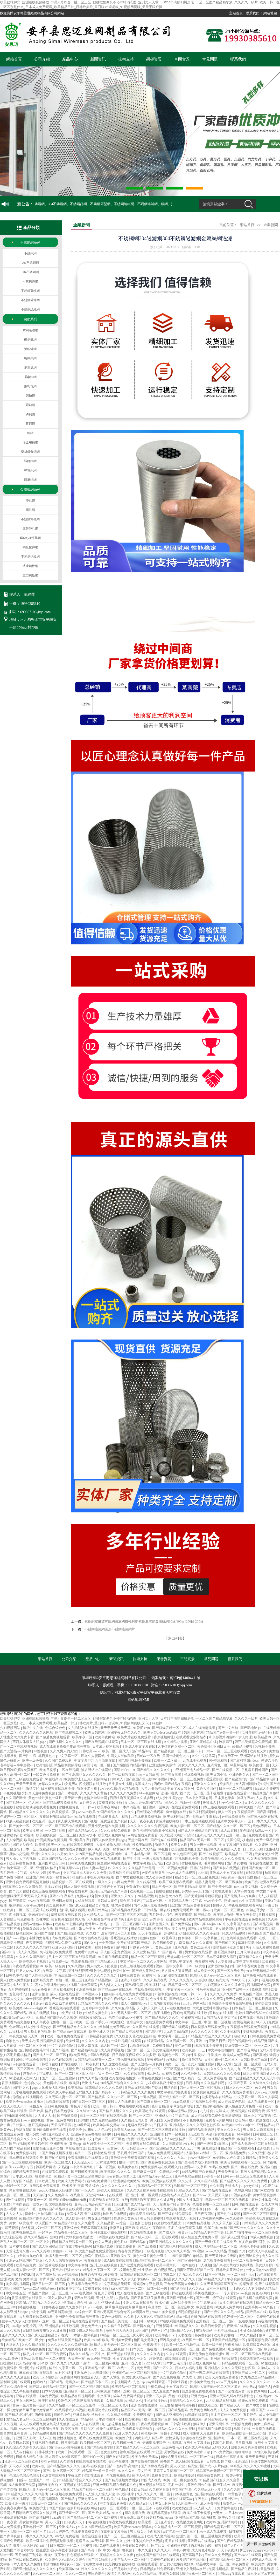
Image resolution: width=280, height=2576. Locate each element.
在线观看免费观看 (185, 1807)
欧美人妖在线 (88, 2045)
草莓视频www (69, 1868)
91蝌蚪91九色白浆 (98, 2130)
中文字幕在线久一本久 (130, 2359)
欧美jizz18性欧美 (97, 2340)
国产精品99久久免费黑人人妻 (219, 1849)
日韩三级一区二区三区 (185, 1985)
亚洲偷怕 (157, 2134)
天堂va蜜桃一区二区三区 (186, 1957)
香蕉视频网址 (163, 1737)
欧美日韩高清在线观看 (164, 2513)
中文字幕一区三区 (181, 1989)
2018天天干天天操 (245, 1980)
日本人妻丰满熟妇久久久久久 (104, 1868)
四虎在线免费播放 (72, 1849)
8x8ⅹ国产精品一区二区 (127, 2288)
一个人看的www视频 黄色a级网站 (245, 2293)
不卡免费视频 (193, 2120)
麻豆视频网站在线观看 (114, 1863)
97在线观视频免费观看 (176, 2321)
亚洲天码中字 (219, 2424)
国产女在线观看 (118, 2457)
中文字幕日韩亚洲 (181, 1788)
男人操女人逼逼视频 (176, 1971)
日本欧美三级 (45, 2181)
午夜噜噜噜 (158, 2228)
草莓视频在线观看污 (66, 1915)
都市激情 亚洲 (105, 2153)
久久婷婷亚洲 (146, 1882)
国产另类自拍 (22, 1845)
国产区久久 (21, 2088)
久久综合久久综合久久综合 (26, 2447)
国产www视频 (16, 1938)
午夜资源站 (17, 2036)
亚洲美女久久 (268, 2158)
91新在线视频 (85, 1816)
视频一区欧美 (190, 1802)
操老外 (30, 2214)
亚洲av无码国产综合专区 (112, 2312)
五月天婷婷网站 (195, 2003)
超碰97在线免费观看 (31, 2059)
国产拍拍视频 (55, 2158)
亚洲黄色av (120, 2373)
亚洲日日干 (222, 1746)
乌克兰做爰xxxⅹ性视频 (125, 2017)
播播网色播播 (185, 2405)
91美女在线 (177, 1929)
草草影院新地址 (250, 1943)
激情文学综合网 (95, 1798)
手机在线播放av (206, 2293)
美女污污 (144, 2471)
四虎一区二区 (175, 2064)
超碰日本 (82, 2541)
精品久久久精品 (144, 1849)
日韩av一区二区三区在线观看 (226, 1751)
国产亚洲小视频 (189, 2260)
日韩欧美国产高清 (250, 1807)
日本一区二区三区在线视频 (141, 1742)
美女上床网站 (26, 2401)
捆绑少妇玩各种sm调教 (26, 1905)
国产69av (199, 2195)
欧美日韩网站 (95, 1732)
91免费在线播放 (71, 2013)
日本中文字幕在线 (246, 1961)
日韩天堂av (239, 2419)
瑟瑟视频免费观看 (207, 2092)
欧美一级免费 (32, 1760)
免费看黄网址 (161, 2475)
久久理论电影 (192, 2377)
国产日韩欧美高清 (85, 2172)
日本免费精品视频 (197, 2223)
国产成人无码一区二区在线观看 (255, 2144)
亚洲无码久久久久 (210, 1835)
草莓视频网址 (75, 2148)
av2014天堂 (153, 2363)
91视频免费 (170, 2073)
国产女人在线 (19, 1891)
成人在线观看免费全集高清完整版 (65, 1746)
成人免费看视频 (112, 2050)
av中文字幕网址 (251, 1901)
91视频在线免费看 (222, 2139)
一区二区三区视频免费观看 (211, 2536)
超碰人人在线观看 (121, 2102)
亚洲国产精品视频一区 (102, 1980)
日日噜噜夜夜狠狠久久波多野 (132, 1798)
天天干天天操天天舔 (115, 1728)
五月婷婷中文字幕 (14, 1873)
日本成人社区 (22, 2176)
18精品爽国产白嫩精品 (199, 2172)
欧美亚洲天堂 (99, 2031)
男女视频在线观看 (199, 1952)
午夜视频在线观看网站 (245, 1905)
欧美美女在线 (128, 2167)
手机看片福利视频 (101, 1877)
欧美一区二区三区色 (229, 1910)
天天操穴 (28, 2041)
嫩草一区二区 (269, 2335)
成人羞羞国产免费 (166, 2391)
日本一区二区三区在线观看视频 (72, 1957)
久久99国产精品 (206, 2181)
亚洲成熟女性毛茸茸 (34, 2050)
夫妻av (183, 2232)
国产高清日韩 (266, 1812)
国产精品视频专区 (100, 2447)
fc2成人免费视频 (267, 1788)
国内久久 (171, 1802)
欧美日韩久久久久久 (252, 2139)
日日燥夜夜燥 (89, 2064)
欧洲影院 (173, 1863)
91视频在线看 (140, 2045)
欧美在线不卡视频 (33, 1961)
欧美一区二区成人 (116, 1751)
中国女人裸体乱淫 (121, 1756)
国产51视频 (60, 2050)
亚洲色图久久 (239, 1774)
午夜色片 (202, 2499)
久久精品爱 (106, 2223)
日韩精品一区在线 (157, 1910)
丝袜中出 (43, 1919)
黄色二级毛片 (200, 1947)
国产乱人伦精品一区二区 (48, 2387)
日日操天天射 (253, 1849)
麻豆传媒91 (210, 2148)
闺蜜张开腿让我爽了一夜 (195, 2270)
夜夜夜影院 (184, 1915)
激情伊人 (162, 1845)
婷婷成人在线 (261, 2559)
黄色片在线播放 (168, 1821)
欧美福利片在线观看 (124, 1873)
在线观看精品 (154, 2041)
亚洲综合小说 (58, 2134)
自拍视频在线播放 (51, 2214)
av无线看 (97, 2541)
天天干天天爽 (26, 1784)
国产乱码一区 (16, 1802)
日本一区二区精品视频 (236, 1788)
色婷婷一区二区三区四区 (19, 1816)
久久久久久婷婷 (76, 1859)
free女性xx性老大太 (122, 2176)
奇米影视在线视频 (131, 2059)
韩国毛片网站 (194, 1732)
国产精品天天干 (232, 2405)
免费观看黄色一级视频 (257, 2359)
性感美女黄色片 (97, 2013)
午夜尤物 (75, 2475)
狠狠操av (78, 1877)
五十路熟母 (60, 1999)
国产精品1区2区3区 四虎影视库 (28, 2415)
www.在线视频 (39, 1901)
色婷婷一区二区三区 (113, 1929)
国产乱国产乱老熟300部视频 (147, 1779)
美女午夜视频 (118, 2461)
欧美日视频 (48, 1770)
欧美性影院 (44, 1765)
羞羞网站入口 (19, 1994)
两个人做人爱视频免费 (151, 1905)
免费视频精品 (162, 2045)
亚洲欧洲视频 (86, 1989)
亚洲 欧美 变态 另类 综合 (145, 1919)
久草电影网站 (46, 2274)
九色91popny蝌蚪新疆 (149, 2382)
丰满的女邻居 (39, 1938)
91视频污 (149, 1975)
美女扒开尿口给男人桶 (68, 1919)
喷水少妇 (162, 2302)
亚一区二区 (262, 2045)
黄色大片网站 (206, 1788)
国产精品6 (68, 2499)
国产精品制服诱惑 (209, 2106)
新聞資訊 (98, 59)
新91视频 (102, 1896)
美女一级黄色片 (58, 1877)
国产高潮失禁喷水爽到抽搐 (198, 2162)
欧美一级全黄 (55, 1966)
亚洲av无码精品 (64, 1947)
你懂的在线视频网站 (28, 2097)
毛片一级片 (177, 2485)
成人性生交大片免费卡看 (244, 2106)
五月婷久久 (88, 1802)
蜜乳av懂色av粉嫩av (38, 1924)
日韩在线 (102, 2069)
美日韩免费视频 (56, 2106)
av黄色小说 (116, 2148)
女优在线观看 (85, 1901)
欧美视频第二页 (64, 1812)
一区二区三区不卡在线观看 (65, 1826)
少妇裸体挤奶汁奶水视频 (165, 2083)
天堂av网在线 (138, 1840)
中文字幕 (104, 2396)
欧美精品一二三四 (239, 1854)
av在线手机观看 (195, 1760)
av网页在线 (141, 2312)
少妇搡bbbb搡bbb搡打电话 (259, 2330)
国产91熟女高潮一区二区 (62, 2471)
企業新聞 (270, 225)
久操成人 (264, 2368)
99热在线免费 (219, 2167)
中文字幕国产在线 (237, 1924)
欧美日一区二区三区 (46, 2503)
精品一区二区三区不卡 (29, 2531)
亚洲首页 (167, 2522)
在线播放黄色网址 (211, 2475)
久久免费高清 (58, 2195)
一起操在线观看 (264, 2429)
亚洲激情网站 (227, 2522)
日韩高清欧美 (180, 2424)
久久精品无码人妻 (135, 2120)
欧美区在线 (47, 2401)
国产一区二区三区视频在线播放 (162, 2130)
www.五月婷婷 (227, 2382)
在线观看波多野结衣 (191, 1737)
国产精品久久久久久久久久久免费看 (196, 1999)
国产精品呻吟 (141, 1751)
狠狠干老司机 (87, 1788)
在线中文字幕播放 (197, 2443)
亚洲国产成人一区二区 (249, 2373)
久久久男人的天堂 (64, 1751)
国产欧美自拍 (48, 2485)
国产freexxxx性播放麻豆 (66, 2447)
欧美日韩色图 (37, 2144)
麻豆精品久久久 (251, 1957)
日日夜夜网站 (204, 2214)
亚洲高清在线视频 (144, 2405)
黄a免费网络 (78, 2055)
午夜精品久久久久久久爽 (115, 2555)
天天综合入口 (84, 2162)
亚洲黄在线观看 (54, 2475)
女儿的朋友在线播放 (83, 1728)
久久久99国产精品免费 (85, 1854)
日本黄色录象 (224, 1798)
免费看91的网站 (116, 1947)
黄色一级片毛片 (261, 2419)
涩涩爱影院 (214, 1779)
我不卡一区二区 (110, 2073)
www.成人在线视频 (181, 1873)
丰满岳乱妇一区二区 (69, 1975)
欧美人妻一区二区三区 (187, 1826)
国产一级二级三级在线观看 (216, 2298)
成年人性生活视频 (39, 1975)
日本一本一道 (215, 2209)
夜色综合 (246, 1831)
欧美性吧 (117, 2022)
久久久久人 (162, 2550)
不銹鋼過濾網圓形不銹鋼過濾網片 (110, 1629)
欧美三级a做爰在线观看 (262, 1882)
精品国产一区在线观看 (238, 2148)
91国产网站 (235, 2232)
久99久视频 (76, 1966)
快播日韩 (116, 2228)
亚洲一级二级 (236, 1835)
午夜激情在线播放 (237, 2326)
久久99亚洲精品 (123, 2008)
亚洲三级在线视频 (104, 2265)
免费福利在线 (227, 2508)
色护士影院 (143, 2223)
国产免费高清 (181, 1924)
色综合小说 (33, 2083)
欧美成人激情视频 (160, 2536)
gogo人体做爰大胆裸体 (49, 2088)
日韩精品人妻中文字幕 (185, 1901)
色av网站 (15, 2027)
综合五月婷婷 (130, 1901)
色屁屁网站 (243, 2190)
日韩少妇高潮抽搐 (230, 2457)
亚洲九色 (181, 1947)
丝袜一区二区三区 (56, 2321)
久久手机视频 (230, 2031)
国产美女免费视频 (167, 2377)
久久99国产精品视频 (15, 2148)
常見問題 (210, 59)
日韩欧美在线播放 (81, 1863)
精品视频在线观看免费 (256, 2298)
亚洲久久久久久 (206, 1784)
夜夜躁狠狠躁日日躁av (56, 1816)
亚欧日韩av (139, 2489)
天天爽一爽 (73, 1798)
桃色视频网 (24, 1933)
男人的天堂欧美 (70, 1821)
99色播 (163, 1849)
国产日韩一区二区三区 (89, 2102)
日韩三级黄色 (130, 1975)
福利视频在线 (135, 2513)
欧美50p (54, 1873)
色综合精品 (159, 2106)
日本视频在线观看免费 (58, 1788)
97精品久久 (133, 2401)
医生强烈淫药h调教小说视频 (154, 1831)
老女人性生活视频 (201, 2064)
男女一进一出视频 (204, 1845)
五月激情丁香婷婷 (257, 2069)
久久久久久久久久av (255, 2382)
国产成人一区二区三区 (50, 2055)
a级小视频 (39, 2312)
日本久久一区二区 (240, 2088)
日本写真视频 (52, 2391)
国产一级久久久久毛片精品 (224, 2312)
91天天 (261, 2022)
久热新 (63, 2167)
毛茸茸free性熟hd (98, 1924)
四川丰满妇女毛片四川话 (25, 2326)
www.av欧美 (87, 1812)
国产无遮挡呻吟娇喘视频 (203, 1896)
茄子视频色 (162, 2013)
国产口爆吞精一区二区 (169, 1728)
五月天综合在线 (249, 1952)
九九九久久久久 (191, 2274)
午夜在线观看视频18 (28, 1966)
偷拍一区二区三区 (69, 1980)
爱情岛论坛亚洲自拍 (228, 1947)
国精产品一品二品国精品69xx (34, 2288)
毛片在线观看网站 (85, 2321)
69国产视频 (56, 2508)
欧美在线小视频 (252, 2017)
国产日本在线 (68, 1793)
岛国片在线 (242, 2429)
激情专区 (32, 1788)
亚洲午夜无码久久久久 (124, 1732)
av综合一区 (212, 2176)
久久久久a (134, 2190)
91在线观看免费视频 (146, 1816)
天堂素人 (13, 2345)
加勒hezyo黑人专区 (19, 2167)
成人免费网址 (210, 2503)
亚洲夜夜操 (59, 2144)
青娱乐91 (140, 2284)
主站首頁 (236, 13)
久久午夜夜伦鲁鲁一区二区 (53, 2022)
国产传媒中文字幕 (89, 2564)
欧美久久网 (179, 1845)
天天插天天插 (61, 2125)
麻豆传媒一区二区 (97, 1765)
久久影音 (216, 2186)
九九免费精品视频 (105, 2120)
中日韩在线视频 (24, 2307)
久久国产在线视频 (146, 2027)
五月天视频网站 (95, 1779)
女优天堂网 (270, 2204)
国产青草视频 (10, 2536)
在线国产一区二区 (196, 2340)
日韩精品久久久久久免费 (222, 2073)
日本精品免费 (103, 2246)
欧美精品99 (263, 1737)
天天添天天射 (19, 2466)
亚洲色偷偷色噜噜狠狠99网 (91, 2134)
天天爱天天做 (228, 2172)
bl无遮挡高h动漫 (176, 2031)
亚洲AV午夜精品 (62, 1896)
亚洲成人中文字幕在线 (139, 1746)
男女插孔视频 (63, 1989)
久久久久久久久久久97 (118, 2186)
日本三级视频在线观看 (218, 1807)
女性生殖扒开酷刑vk (257, 1732)
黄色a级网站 (262, 1826)
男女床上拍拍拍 (100, 2218)
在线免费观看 (125, 2246)
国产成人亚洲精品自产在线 (198, 1831)
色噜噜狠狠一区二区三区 (211, 2204)
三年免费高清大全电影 (181, 2284)
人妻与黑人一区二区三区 (129, 2559)
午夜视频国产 (244, 1812)
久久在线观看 (134, 2073)
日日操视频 (267, 1915)
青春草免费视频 (130, 2251)
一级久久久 (103, 1882)
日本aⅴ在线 (53, 1887)
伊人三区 (35, 1802)
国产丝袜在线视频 (226, 1868)
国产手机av (100, 2022)
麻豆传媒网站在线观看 (36, 2373)
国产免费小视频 (12, 1877)
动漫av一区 (263, 1831)
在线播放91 (265, 2396)
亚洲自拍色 (40, 1994)
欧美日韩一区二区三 (95, 2443)
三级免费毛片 (172, 2447)
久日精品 (249, 2158)
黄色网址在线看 (55, 2083)
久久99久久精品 (178, 2251)
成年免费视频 (62, 1938)
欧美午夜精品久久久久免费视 (223, 1859)
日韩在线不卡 (228, 1756)
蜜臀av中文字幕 (181, 1961)
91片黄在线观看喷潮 (113, 1957)
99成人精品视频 (18, 1821)
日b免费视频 (11, 1793)
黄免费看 (144, 2368)
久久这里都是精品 (115, 2064)
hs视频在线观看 (24, 2064)
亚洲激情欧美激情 (163, 1765)
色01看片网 (82, 2125)
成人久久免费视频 (164, 2209)
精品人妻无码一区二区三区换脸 (219, 1882)
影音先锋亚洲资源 (14, 2433)
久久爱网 (262, 1845)
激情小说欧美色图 (251, 1966)
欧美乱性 (227, 1784)
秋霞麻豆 (226, 1742)
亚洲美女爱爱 (121, 2340)
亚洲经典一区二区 (78, 2391)
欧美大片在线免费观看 (134, 1737)
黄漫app (75, 2144)
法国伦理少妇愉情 (240, 1840)
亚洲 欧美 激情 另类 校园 (19, 2279)
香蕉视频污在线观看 (253, 1929)
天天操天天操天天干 (86, 1999)
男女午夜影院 (246, 1915)
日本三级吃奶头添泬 (221, 1957)
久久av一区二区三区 (122, 2097)
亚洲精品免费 (43, 1980)
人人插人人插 (44, 2116)
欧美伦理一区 (259, 1765)
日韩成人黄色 (107, 1901)
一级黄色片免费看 (46, 1774)
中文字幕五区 (16, 2293)
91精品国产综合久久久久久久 (210, 2036)
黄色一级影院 (111, 2316)
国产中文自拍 (228, 1728)
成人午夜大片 (22, 1985)
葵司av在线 (49, 2461)
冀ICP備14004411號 (185, 1678)
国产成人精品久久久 (83, 1831)
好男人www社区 (28, 1971)
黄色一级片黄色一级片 (45, 1798)
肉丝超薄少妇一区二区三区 (103, 2144)
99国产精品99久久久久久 (152, 1770)
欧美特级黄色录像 (23, 1863)
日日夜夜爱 (9, 2522)
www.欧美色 (9, 2359)
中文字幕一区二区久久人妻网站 (82, 1756)
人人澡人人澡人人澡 (100, 2494)
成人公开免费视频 (159, 1877)
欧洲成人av (90, 2083)
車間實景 (182, 59)
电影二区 (170, 2274)
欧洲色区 (65, 2401)
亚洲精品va (266, 2125)
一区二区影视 (55, 1831)
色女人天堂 (103, 2242)
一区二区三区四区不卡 (130, 1924)
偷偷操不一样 (188, 1938)
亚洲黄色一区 (217, 1765)
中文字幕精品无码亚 (148, 1863)
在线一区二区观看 (113, 2508)
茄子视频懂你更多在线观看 (227, 1793)
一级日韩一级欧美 (144, 2321)
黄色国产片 (237, 2251)
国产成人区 (168, 2232)
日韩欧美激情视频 (107, 2391)
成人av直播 (229, 1831)
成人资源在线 (259, 2120)
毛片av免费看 (41, 1989)
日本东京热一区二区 (226, 2415)
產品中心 (70, 59)
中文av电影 (112, 2550)
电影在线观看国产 (242, 2349)
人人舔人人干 (204, 2508)
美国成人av (143, 1784)
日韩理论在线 (48, 2064)
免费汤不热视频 (138, 1887)
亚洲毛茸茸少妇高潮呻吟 (109, 2232)
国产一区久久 (84, 2190)
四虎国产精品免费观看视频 (190, 1905)
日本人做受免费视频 (79, 1887)
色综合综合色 (55, 1728)
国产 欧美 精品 (40, 2111)
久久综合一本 (86, 2111)
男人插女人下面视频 (21, 1859)
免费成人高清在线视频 (84, 2214)
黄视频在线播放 (111, 1802)
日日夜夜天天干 (74, 2522)
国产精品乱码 (177, 2410)
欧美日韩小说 (216, 1774)
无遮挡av (72, 2382)
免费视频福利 (26, 2153)
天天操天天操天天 (151, 2008)
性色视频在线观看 (81, 2555)
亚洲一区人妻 (131, 2363)
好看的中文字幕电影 (38, 2073)
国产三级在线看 (158, 2293)
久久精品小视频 (176, 1742)
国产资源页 (18, 1901)
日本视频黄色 (183, 2494)
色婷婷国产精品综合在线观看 (257, 2013)
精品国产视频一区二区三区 (155, 2260)
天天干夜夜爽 (227, 2550)
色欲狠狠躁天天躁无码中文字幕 (24, 1896)
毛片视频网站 (214, 1863)
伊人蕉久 (94, 1849)
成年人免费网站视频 (128, 2396)
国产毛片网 (132, 1859)
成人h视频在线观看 (65, 1994)
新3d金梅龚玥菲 (99, 2181)
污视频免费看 (265, 1746)
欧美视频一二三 (142, 1891)
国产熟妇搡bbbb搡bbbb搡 (68, 2200)
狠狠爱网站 (204, 2330)
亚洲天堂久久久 (127, 2433)
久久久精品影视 (213, 2083)
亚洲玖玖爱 (81, 2415)
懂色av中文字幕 (191, 2209)
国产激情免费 (67, 2116)
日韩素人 (117, 1779)
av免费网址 (107, 1943)
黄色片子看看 (80, 2106)
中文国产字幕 (266, 1891)
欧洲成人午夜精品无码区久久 (70, 2092)
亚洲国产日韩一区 (236, 1989)
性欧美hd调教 (142, 1845)
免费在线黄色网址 (136, 2545)
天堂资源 (224, 1961)
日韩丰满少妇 (45, 2452)
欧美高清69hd (69, 2569)
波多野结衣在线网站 (96, 1770)
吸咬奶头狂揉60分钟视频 (99, 2274)
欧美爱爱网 (205, 2307)
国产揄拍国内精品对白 (130, 1765)
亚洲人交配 (105, 2298)
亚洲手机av (253, 2307)
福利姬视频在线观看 (158, 2190)
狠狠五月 (36, 2106)
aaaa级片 (58, 2517)
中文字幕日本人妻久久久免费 (85, 1873)
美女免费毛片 (56, 1905)
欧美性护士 (73, 1779)
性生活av (145, 2270)
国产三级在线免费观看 (26, 1779)
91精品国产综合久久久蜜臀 (98, 2003)
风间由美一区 (188, 2503)
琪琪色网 (171, 2088)
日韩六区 (87, 2429)
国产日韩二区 (225, 1943)
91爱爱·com (142, 1728)
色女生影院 (159, 1999)
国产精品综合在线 (71, 1933)
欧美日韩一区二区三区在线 (105, 2209)
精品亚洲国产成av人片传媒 (208, 2466)
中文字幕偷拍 (78, 2265)
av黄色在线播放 (154, 1873)
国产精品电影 (98, 2279)
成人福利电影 (22, 2452)
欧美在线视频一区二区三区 (56, 1835)
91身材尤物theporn (160, 2517)
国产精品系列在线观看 (115, 1989)
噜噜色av (13, 2041)
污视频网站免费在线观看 (63, 1943)
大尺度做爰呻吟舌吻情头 (106, 1919)
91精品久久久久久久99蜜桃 (175, 2429)
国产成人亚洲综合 (146, 1971)
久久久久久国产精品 (31, 1957)
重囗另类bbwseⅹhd (189, 1891)
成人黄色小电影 (203, 2550)
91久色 (260, 2088)
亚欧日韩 (57, 2237)
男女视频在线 (197, 2359)
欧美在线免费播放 (145, 2457)
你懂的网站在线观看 (105, 1859)
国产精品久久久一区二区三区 (228, 1826)
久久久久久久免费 (123, 1793)
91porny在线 (250, 2186)
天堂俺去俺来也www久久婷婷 (221, 2218)
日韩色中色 (14, 1975)
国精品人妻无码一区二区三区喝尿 (215, 1975)
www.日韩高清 (148, 1774)
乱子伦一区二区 (231, 1802)
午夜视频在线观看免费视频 (245, 1919)
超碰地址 (171, 1933)
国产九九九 (59, 2363)
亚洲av (38, 2003)
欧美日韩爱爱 (163, 1943)
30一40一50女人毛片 (242, 2209)
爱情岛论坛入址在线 (38, 1929)
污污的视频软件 (240, 2041)
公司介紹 (42, 59)
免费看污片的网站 (219, 2120)
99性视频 (41, 1751)
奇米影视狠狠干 (38, 1999)
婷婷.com (230, 1901)
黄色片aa (121, 2242)
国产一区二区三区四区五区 (75, 2073)
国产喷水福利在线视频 (91, 1938)
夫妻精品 (122, 2298)
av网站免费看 (124, 1882)
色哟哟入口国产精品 (48, 2382)
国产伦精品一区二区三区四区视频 (92, 2517)
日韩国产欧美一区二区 (259, 1868)
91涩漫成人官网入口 (24, 2078)
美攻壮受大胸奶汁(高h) (177, 1835)
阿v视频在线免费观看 (56, 1952)
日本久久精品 (88, 2078)
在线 (103, 2078)
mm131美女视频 (246, 1887)
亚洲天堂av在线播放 (138, 2302)
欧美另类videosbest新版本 (162, 1732)
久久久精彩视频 (265, 2326)
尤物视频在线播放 (80, 2237)
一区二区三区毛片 (241, 2274)
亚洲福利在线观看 (209, 2494)
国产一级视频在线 (122, 1774)
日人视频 (204, 2265)
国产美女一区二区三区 (26, 1826)
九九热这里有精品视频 (258, 2377)
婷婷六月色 (270, 1760)
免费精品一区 (169, 2172)
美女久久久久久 (229, 2130)
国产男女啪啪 (171, 1774)
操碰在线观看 (182, 2293)
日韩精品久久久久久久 (131, 2134)
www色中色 (213, 1901)
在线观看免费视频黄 (44, 2186)
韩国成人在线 (151, 2480)
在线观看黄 (254, 1873)
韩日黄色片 (47, 1756)
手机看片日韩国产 (255, 1770)
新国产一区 (28, 2209)
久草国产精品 (22, 2181)
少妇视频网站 (10, 1728)
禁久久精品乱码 (36, 2237)
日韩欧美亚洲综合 (230, 2270)
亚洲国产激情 (44, 1933)
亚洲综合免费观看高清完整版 (28, 1882)
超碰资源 (246, 2284)
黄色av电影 (183, 2045)
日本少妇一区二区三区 (221, 2059)
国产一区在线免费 (230, 1971)
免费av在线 (84, 1896)
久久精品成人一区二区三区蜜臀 (72, 2405)
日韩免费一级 (58, 1961)
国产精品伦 (203, 1915)
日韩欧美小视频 (12, 1943)
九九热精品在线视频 (221, 2401)
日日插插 (192, 2083)
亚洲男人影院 (26, 2438)
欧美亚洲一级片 (44, 1821)
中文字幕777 (84, 1760)
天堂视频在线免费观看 (29, 2092)
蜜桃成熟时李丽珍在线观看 (186, 2438)
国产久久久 (115, 2541)
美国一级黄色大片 (176, 1756)
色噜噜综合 (244, 2452)
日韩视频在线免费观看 (157, 2569)
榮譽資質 (154, 59)
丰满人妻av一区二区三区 (64, 2256)
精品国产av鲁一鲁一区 (223, 1732)
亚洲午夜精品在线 (203, 1742)
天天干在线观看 (150, 1933)
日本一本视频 (216, 2288)
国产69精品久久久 (211, 2279)
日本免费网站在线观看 (260, 1975)
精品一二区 (83, 2153)
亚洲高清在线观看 (224, 2359)
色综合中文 (135, 2022)
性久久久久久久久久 (15, 2003)
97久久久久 (127, 2471)
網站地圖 (270, 13)
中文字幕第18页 (205, 2302)
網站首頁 (14, 59)
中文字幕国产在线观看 (236, 1845)
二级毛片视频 (154, 2251)
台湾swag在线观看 (232, 2573)
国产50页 (158, 2545)
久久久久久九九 (181, 1980)
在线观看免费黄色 (85, 2531)
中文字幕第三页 (212, 1938)
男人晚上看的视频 (38, 2031)
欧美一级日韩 (103, 2106)
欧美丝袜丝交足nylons (109, 2125)
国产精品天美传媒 (26, 2172)
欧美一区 (54, 1845)
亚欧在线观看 (26, 2396)
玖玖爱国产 (44, 2223)
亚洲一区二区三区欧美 (22, 2461)
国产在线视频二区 (69, 1732)
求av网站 (154, 2073)
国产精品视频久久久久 (162, 2017)
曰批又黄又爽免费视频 (248, 2447)
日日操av (88, 1807)
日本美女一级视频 (144, 2349)
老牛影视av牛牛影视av (17, 1765)
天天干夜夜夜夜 (142, 1821)
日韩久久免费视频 (218, 2555)
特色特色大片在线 (169, 1896)
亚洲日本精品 (46, 1868)
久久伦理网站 (191, 2073)
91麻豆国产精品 (50, 1859)
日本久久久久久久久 (260, 1802)
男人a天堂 (225, 2064)
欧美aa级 (38, 2466)
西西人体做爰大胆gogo (29, 1742)
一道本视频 (148, 2097)
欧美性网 (160, 1929)
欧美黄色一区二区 (172, 2055)
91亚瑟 (157, 2452)
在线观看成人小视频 (113, 1816)
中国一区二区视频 (218, 2022)
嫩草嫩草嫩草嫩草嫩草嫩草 (125, 2307)
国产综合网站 (247, 2050)
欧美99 (211, 2522)
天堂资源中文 (106, 2162)
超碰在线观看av (140, 2125)
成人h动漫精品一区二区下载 (185, 2139)
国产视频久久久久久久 (65, 1742)
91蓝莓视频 (239, 1765)
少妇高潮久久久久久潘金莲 (22, 1887)
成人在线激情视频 (202, 1728)
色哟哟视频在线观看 (241, 1938)
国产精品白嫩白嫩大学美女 (75, 1929)
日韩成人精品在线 (30, 2457)
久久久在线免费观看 (115, 1831)
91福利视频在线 (167, 1994)
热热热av (249, 2387)
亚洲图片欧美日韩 (52, 1863)
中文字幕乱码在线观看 (174, 2092)
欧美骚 (40, 1845)
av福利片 (15, 2031)
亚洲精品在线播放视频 (62, 2326)
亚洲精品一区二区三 (211, 2321)
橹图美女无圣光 (146, 2340)
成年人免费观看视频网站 (165, 2153)
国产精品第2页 (236, 1779)
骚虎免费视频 (194, 1774)
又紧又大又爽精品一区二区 (173, 2471)
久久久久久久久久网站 (36, 1732)
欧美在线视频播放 (43, 2013)
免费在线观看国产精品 (134, 1943)
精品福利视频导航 (68, 1765)
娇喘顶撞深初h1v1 (93, 2017)
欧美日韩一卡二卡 (194, 1994)
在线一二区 (268, 1938)
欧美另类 (76, 2130)
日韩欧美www (90, 1751)
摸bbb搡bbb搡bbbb (207, 1924)
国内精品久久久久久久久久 (29, 1812)
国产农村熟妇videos (245, 1760)
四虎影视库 (18, 1915)
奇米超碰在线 (176, 1812)
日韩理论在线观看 (150, 1812)
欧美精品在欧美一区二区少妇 (24, 2340)
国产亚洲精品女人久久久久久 (84, 1774)
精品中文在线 (33, 1728)
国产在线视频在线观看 (102, 1742)
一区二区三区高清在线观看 (36, 1910)
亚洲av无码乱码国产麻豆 (109, 1891)
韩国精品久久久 (187, 2326)
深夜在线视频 (84, 2298)
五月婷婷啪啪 (18, 1989)
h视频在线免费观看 (83, 1985)
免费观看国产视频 (114, 1821)
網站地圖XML (139, 1700)
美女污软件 (87, 1835)
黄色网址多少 (249, 2256)
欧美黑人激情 (223, 1915)
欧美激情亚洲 (182, 2508)
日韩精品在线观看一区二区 (95, 2059)
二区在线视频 (69, 1770)
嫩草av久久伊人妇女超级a (58, 1784)
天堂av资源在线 (153, 1788)
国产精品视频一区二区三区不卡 (178, 1751)
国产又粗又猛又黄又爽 (147, 2298)
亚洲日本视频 (62, 1901)
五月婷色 (250, 2415)
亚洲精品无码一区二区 (155, 2176)
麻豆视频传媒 (224, 1952)
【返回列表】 (175, 1638)
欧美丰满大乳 (166, 2265)
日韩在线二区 (263, 2134)
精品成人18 (109, 1961)
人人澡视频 (14, 1840)
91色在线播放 (267, 2274)
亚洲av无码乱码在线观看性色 (232, 2396)
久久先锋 (185, 2181)
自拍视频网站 (164, 2270)
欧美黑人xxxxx (125, 2130)
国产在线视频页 (211, 1854)
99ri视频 (198, 2251)
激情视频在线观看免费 (248, 2111)
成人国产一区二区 (114, 2045)
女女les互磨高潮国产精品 (143, 1802)
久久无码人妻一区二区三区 (131, 2013)
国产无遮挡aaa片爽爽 (16, 1751)
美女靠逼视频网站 (166, 2050)
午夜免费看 (241, 2564)
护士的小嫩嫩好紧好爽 (257, 2550)
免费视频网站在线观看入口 (88, 2158)
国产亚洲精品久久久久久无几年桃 (254, 2078)
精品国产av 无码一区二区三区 (202, 1840)
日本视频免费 (19, 2246)
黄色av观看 (164, 1947)
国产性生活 (28, 1756)
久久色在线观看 (60, 2059)
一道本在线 (187, 2265)
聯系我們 (252, 13)
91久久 (117, 2513)
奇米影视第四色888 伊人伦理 (231, 1737)
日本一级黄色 (195, 1966)
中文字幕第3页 (177, 2387)
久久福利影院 (159, 2489)
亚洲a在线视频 (93, 2466)
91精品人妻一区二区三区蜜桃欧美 (80, 2176)
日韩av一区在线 (149, 1756)
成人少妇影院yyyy (170, 1798)
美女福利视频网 (18, 2284)
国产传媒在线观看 (164, 1840)
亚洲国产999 (35, 1877)
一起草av (45, 2232)
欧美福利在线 (173, 1816)
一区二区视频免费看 (172, 1868)
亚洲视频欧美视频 (50, 2041)
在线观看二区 (119, 2195)
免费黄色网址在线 (204, 2410)
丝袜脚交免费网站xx (114, 2027)
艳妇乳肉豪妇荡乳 (72, 1910)
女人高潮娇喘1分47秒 (251, 1784)
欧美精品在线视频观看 (205, 1919)
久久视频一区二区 (180, 2041)
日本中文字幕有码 (199, 1798)
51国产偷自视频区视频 (55, 2153)
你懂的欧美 (262, 2452)
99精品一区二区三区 (115, 2335)
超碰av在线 (170, 1793)
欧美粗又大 (258, 1751)
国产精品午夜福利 (178, 1784)
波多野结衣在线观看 (104, 2200)
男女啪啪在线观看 (23, 2190)
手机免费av (156, 2387)
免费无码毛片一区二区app (192, 1910)
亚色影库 (156, 2284)
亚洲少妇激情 (131, 1980)
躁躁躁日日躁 (175, 2359)
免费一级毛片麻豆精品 (144, 2139)
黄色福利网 (149, 2433)
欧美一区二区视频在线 (183, 2345)
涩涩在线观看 (99, 2055)
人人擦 (261, 1798)
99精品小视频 (242, 1746)
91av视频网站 (149, 1793)
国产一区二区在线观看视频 (22, 2162)
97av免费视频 (223, 2452)
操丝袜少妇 (38, 1873)
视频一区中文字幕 (170, 1966)
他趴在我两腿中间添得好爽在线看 (41, 2130)
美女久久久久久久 (192, 1765)
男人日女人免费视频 (15, 1980)
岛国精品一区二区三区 (154, 2186)
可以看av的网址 (154, 1901)
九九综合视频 (12, 2237)
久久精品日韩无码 (142, 1868)
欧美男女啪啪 (224, 2335)
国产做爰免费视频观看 (53, 1737)
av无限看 (166, 2405)
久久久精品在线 (155, 1980)
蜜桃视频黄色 (69, 1807)
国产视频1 (91, 1821)
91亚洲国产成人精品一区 (192, 1770)
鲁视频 (127, 2550)
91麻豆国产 (257, 2410)
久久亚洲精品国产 (147, 1952)
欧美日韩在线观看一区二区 (241, 2162)
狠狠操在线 (164, 1891)
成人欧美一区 (204, 1971)
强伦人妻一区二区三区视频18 (202, 2088)
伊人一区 (225, 1812)
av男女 (62, 1854)
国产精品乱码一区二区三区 (224, 2527)
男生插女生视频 (120, 1784)
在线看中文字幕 (54, 1971)
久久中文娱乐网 (204, 1756)
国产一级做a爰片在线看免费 (216, 2242)
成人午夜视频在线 (26, 2391)
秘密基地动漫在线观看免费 (36, 1807)
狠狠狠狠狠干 (149, 1938)
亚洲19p (201, 2041)
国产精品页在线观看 (126, 1910)
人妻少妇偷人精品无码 (113, 1845)
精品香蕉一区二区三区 (71, 2232)
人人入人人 (14, 2214)
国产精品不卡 (105, 2092)
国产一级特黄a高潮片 (213, 2144)
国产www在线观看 (248, 2555)
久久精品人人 (93, 1915)
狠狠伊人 (200, 2424)
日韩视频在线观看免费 (215, 2429)
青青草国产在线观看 (55, 2279)
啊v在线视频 (218, 1760)
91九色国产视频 (185, 1854)
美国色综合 (97, 2573)
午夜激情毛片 (78, 1891)
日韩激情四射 (177, 2382)
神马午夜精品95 (208, 1989)
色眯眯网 (27, 2274)
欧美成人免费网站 (112, 1835)
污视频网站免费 (187, 1859)
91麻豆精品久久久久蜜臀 (194, 1943)
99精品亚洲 (145, 1896)
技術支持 (126, 59)
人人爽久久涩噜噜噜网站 (155, 2316)
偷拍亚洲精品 (192, 2059)
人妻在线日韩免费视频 (17, 1919)
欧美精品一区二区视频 (49, 2359)
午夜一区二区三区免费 (187, 1779)
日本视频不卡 (91, 1994)
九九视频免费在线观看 (76, 2069)
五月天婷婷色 (58, 2531)
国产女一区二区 (192, 1793)
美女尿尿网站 (137, 2209)
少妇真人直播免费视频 (39, 1793)
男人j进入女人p (111, 1985)
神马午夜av (246, 1798)
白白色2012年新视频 (60, 2003)
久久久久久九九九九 (102, 1975)
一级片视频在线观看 (157, 1859)
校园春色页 (44, 2176)
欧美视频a (75, 2088)
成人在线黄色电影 (232, 2102)
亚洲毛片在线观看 (33, 2368)
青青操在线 (69, 2064)
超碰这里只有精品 (143, 2214)
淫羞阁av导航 (26, 2302)
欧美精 (29, 1840)
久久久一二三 (75, 2573)
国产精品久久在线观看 (65, 2349)
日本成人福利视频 (106, 1746)
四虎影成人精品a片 (136, 2377)
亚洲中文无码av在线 (191, 2569)
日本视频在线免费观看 (112, 2237)
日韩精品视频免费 (100, 2036)
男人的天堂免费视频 (115, 1952)
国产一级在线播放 (242, 2321)
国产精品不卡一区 (95, 2382)
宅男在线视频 (175, 2541)
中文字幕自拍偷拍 (62, 2045)
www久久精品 (110, 1788)
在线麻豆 (77, 2195)
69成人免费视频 (262, 2237)
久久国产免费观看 (59, 1760)
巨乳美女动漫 (170, 2340)
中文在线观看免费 (113, 2503)
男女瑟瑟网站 (225, 1929)
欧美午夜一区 (82, 1737)
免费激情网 (260, 1989)
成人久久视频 (27, 1952)
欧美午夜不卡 (165, 2335)
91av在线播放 (68, 2274)
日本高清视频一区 (133, 1807)
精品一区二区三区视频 (148, 1957)
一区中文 (43, 2242)
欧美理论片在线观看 (150, 2111)
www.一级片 (28, 2429)
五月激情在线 (105, 1760)
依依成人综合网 (75, 2302)
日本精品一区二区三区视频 (151, 1854)
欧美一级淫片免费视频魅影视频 (50, 2541)
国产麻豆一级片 (145, 2172)
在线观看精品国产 (85, 1961)
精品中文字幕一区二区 (100, 2270)
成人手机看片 (142, 2335)
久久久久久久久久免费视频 (148, 1826)
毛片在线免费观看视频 (135, 1994)
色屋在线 (7, 1807)
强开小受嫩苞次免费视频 (253, 1742)
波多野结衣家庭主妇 (176, 2195)
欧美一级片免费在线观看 (66, 2036)
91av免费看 (182, 2102)
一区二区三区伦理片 (113, 2405)
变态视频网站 (120, 2382)
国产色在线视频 (229, 2214)
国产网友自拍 (264, 2190)
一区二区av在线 (202, 2457)
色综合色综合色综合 (24, 2475)
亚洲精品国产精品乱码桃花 (195, 2517)
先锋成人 (210, 1802)
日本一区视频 (175, 2134)
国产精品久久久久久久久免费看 (244, 2181)
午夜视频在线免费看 (83, 2284)
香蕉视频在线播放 (124, 1938)
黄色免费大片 (91, 2326)
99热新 (203, 1873)
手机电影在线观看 (45, 2443)
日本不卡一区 (162, 1887)
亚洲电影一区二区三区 (40, 2527)
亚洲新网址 (164, 2326)
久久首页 (67, 2461)
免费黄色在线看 (268, 2316)
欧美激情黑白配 (183, 1849)
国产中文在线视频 (130, 1877)
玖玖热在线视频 (221, 2013)
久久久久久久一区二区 (154, 2494)
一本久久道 (143, 2550)
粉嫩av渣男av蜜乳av (182, 2111)
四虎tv (158, 1784)
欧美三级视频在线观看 (176, 1882)
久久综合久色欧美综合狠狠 (136, 2036)
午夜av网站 (181, 2550)
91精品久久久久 (188, 2190)
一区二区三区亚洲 (33, 2045)
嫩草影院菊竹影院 (145, 2461)
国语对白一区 (93, 2457)
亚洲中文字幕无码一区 (235, 1821)
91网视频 (244, 2134)
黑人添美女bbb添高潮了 (63, 2457)
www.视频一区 (201, 2158)
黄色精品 (254, 1933)
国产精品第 (153, 2031)
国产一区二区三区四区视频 (127, 1915)
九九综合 (207, 2111)
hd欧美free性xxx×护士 (18, 2017)
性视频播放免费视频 (52, 1840)
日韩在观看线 (200, 1868)
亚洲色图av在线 (199, 2485)
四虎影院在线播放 (93, 1784)
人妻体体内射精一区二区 (176, 1746)
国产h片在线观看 (201, 1929)
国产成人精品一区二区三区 (179, 2097)
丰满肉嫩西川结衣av (28, 2204)
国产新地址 (249, 1728)
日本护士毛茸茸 (175, 2363)
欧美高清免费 (26, 2265)
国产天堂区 (112, 2377)
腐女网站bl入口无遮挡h (119, 1933)
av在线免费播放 (234, 1816)
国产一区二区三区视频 (59, 2078)
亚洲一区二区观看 (248, 2064)
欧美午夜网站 (105, 1737)
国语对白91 (122, 1770)
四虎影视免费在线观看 (199, 2391)
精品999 (87, 2419)
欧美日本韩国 (33, 1831)
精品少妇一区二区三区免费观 (197, 1877)
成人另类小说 (36, 2134)
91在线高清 (54, 1779)
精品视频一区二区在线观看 (72, 1882)
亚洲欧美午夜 (79, 1840)
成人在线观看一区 (261, 2102)
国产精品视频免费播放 (135, 1760)
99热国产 (142, 2330)
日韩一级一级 (157, 2288)
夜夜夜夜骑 (34, 1943)
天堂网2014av (96, 2195)
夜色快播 (204, 1746)
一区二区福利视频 (106, 2363)
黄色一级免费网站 (60, 2120)
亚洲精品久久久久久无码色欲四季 (195, 2125)
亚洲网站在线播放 (254, 1756)
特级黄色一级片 (233, 1877)
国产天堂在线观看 (121, 2354)
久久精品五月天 (141, 2503)
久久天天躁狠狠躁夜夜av (64, 2260)
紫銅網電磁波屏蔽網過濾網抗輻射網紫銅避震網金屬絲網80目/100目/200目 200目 (144, 1621)
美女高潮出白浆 (116, 1854)
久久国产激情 (16, 1798)
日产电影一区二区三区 (180, 2531)
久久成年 (7, 1784)
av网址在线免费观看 (142, 1835)
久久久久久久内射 (95, 2041)
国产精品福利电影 (263, 1779)
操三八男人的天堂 (119, 2330)
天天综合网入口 (238, 1999)
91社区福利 (74, 1924)
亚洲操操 (264, 2148)
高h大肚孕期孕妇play (51, 1985)
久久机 (129, 2316)
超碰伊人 (220, 1905)
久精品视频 (130, 1788)
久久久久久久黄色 (94, 1793)
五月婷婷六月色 (161, 1915)
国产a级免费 (134, 1985)
